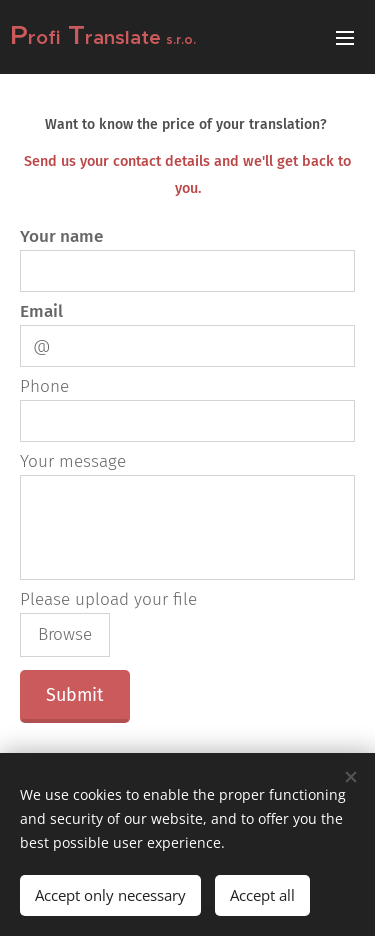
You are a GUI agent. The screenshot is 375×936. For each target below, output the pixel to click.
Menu (345, 38)
